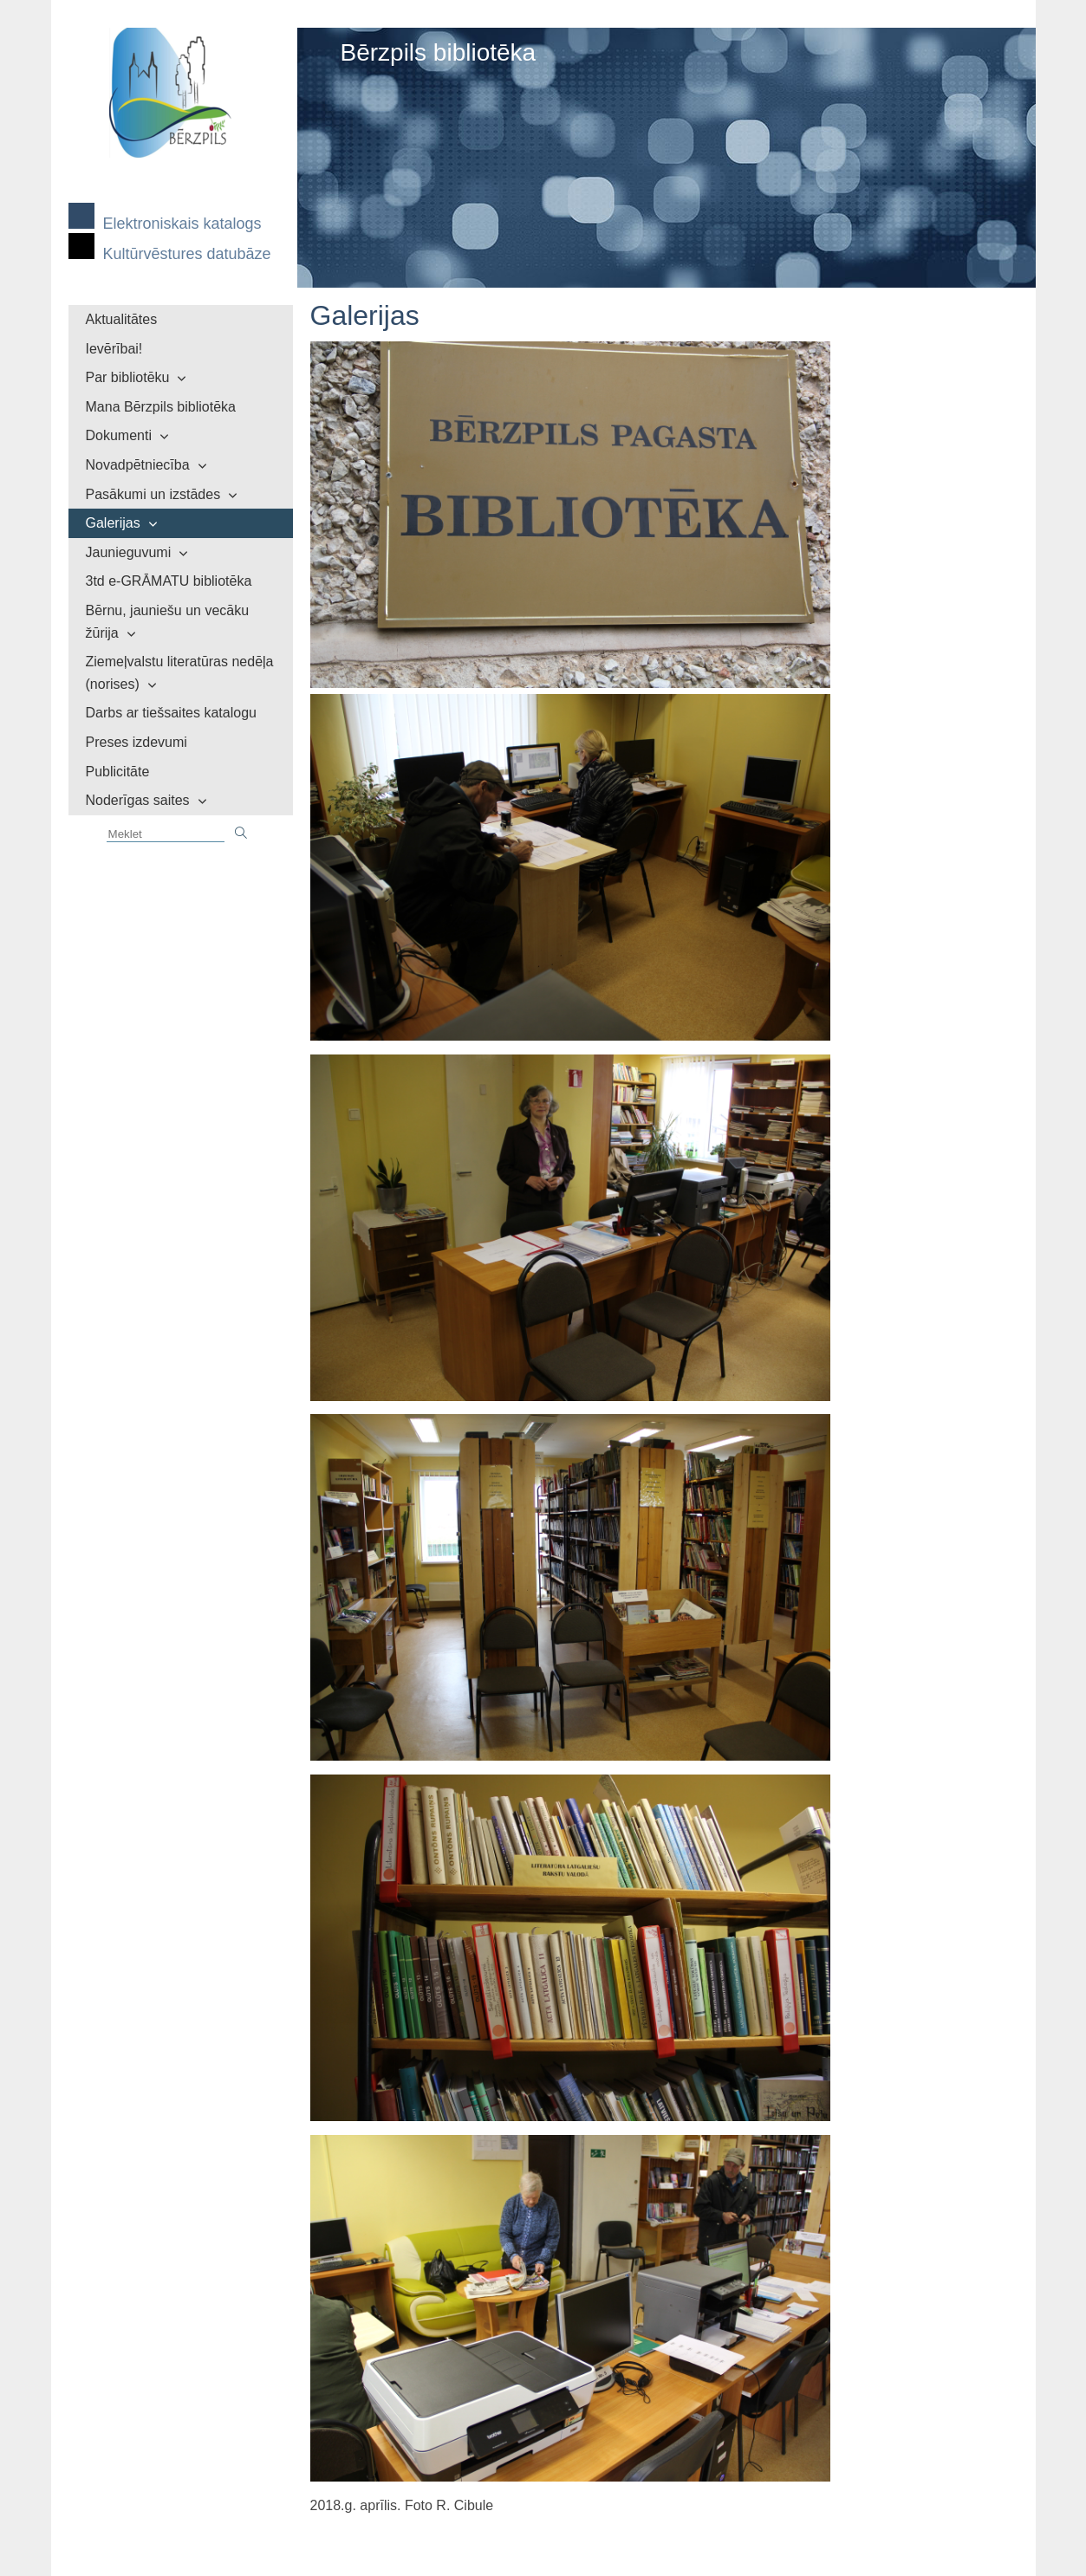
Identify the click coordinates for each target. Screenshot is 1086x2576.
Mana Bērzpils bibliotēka (161, 406)
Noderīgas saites (138, 800)
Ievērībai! (114, 348)
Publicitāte (118, 771)
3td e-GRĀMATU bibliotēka (169, 581)
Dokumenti (119, 435)
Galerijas (113, 523)
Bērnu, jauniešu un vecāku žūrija (168, 621)
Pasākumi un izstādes (153, 494)
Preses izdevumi (136, 742)
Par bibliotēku (128, 377)
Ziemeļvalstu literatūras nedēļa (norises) (180, 672)
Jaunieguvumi (129, 552)
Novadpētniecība (138, 464)
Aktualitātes (122, 319)
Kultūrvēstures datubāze (187, 254)
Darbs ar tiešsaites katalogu (171, 712)
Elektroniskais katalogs (182, 223)
